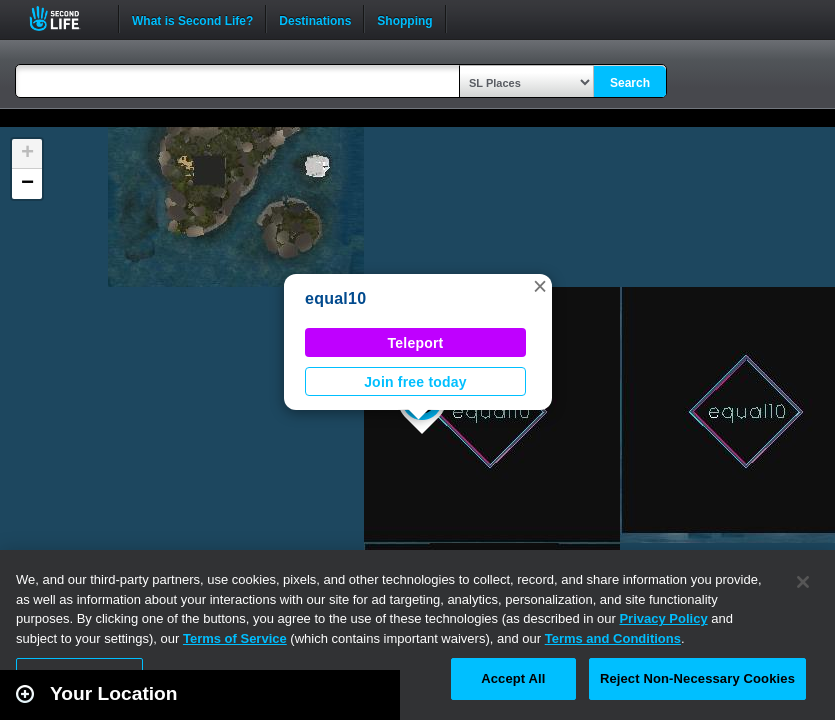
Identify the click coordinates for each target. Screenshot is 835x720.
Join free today (415, 382)
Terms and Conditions (613, 638)
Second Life (65, 18)
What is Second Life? (192, 19)
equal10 (335, 298)
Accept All (513, 678)
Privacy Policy (663, 618)
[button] (540, 286)
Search (630, 83)
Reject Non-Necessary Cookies (697, 678)
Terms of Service (235, 638)
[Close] (803, 582)
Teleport (416, 343)
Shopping (404, 19)
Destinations (315, 19)
